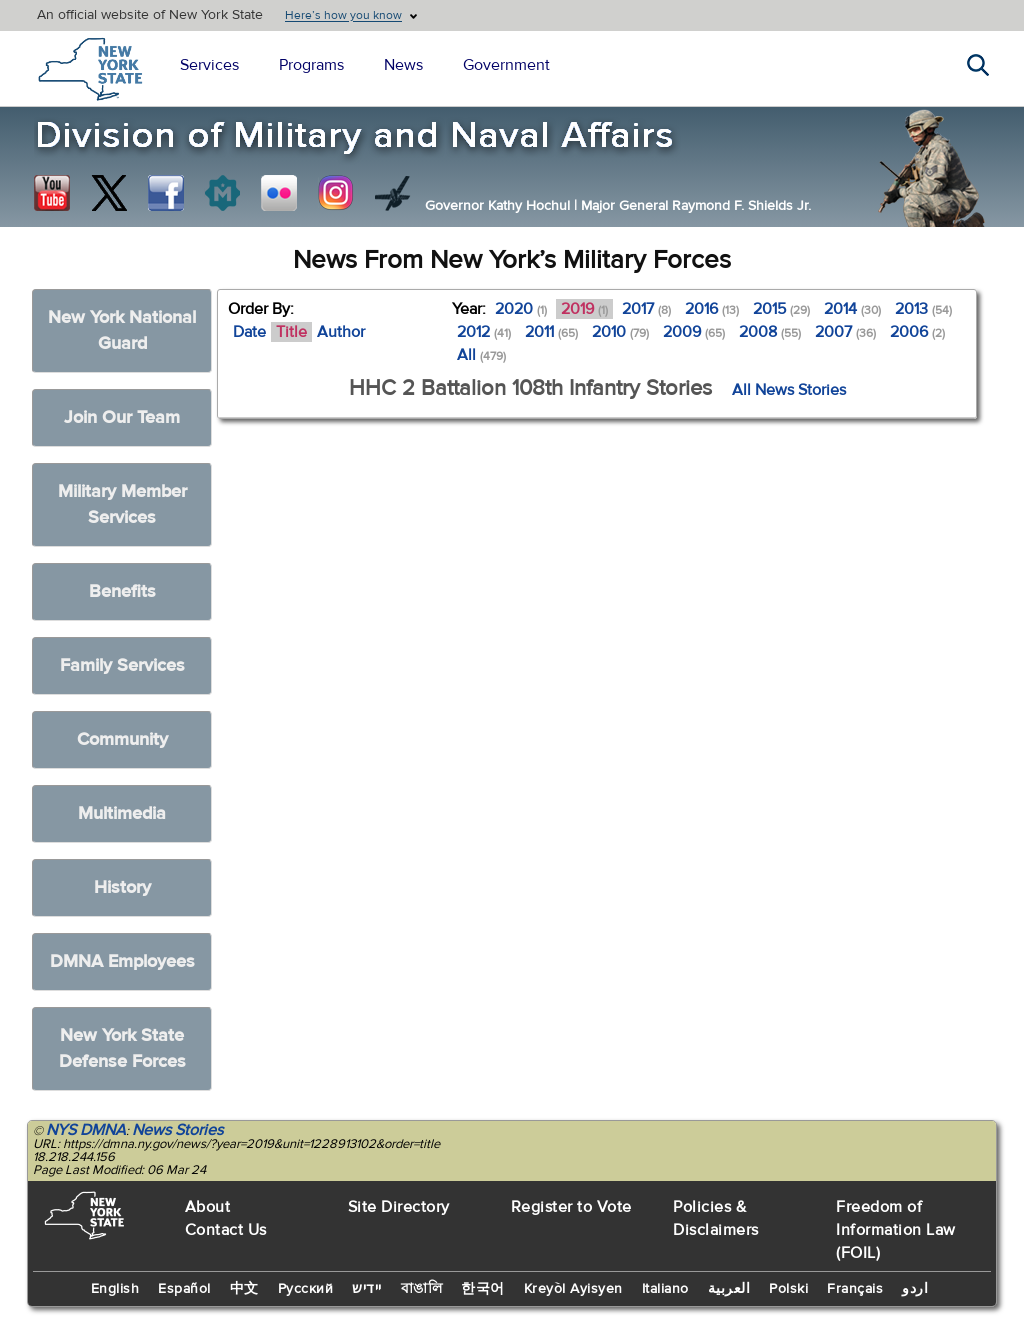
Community (122, 739)
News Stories (177, 1130)
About (208, 1207)
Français (855, 1289)
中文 (244, 1289)
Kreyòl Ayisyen (573, 1289)
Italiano (665, 1289)
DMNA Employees (122, 961)
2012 (484, 332)
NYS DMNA (86, 1130)
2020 (521, 309)
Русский (306, 1289)
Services (209, 65)
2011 (551, 332)
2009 (694, 332)
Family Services (122, 665)
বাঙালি (422, 1289)
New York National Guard (122, 330)
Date (249, 332)
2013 (923, 309)
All (481, 355)
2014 (852, 309)
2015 (781, 309)
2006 (917, 332)
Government (506, 65)
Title (291, 332)
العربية (729, 1289)
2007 (845, 332)
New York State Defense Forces (122, 1048)
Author (341, 332)
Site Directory (399, 1207)
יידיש (367, 1289)
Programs (311, 65)
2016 (712, 309)
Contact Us (226, 1230)
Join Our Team (122, 417)
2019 (584, 309)
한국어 (483, 1289)
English (115, 1289)
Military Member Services (122, 504)
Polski (788, 1289)
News (403, 65)
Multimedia (122, 813)
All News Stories (789, 390)
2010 (620, 332)
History (122, 887)
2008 (770, 332)
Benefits (122, 591)
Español (184, 1289)
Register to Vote (571, 1207)
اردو (915, 1289)
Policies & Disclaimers (716, 1218)
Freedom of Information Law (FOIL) (896, 1230)
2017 (646, 309)
